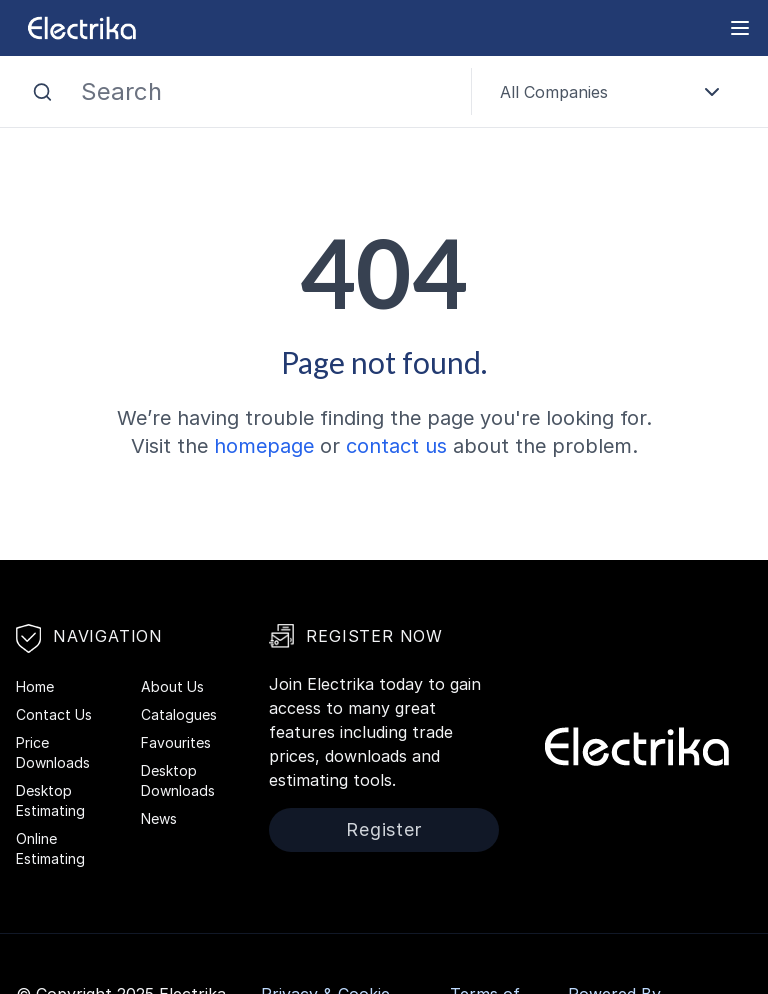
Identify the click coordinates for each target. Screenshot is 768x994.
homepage (264, 446)
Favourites (176, 742)
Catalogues (179, 714)
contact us (396, 446)
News (159, 818)
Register (384, 829)
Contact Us (54, 714)
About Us (172, 686)
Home (35, 686)
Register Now (356, 636)
